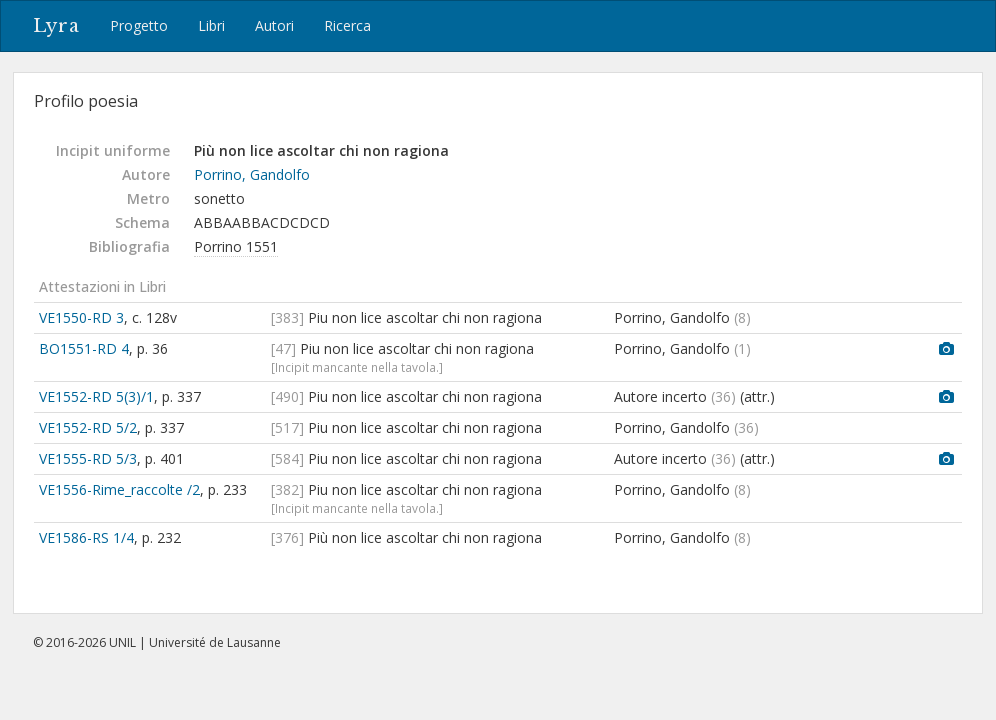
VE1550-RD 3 (81, 317)
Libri (211, 25)
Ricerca (347, 25)
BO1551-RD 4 (84, 348)
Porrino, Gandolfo (252, 174)
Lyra (56, 26)
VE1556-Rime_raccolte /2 (119, 489)
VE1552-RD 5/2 (88, 427)
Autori (274, 25)
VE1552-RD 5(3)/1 (96, 396)
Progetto (139, 25)
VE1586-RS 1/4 (86, 537)
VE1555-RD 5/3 (88, 458)
